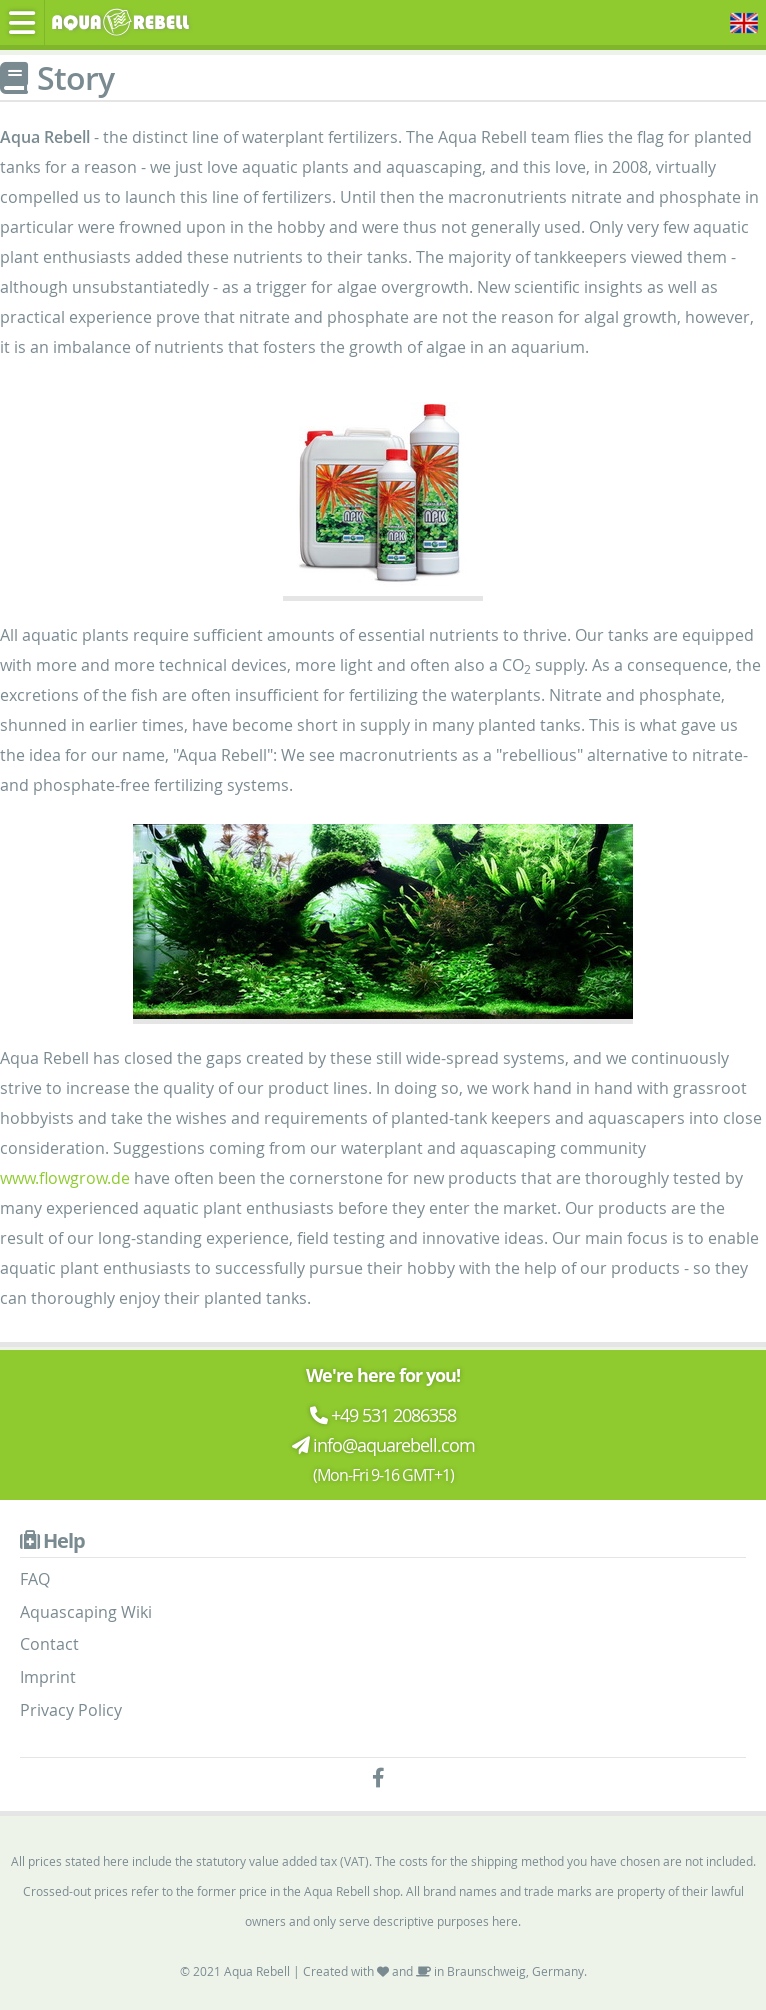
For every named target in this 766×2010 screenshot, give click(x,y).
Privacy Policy (71, 1710)
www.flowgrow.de (65, 1178)
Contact (49, 1644)
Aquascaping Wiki (86, 1612)
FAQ (35, 1579)
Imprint (48, 1677)
